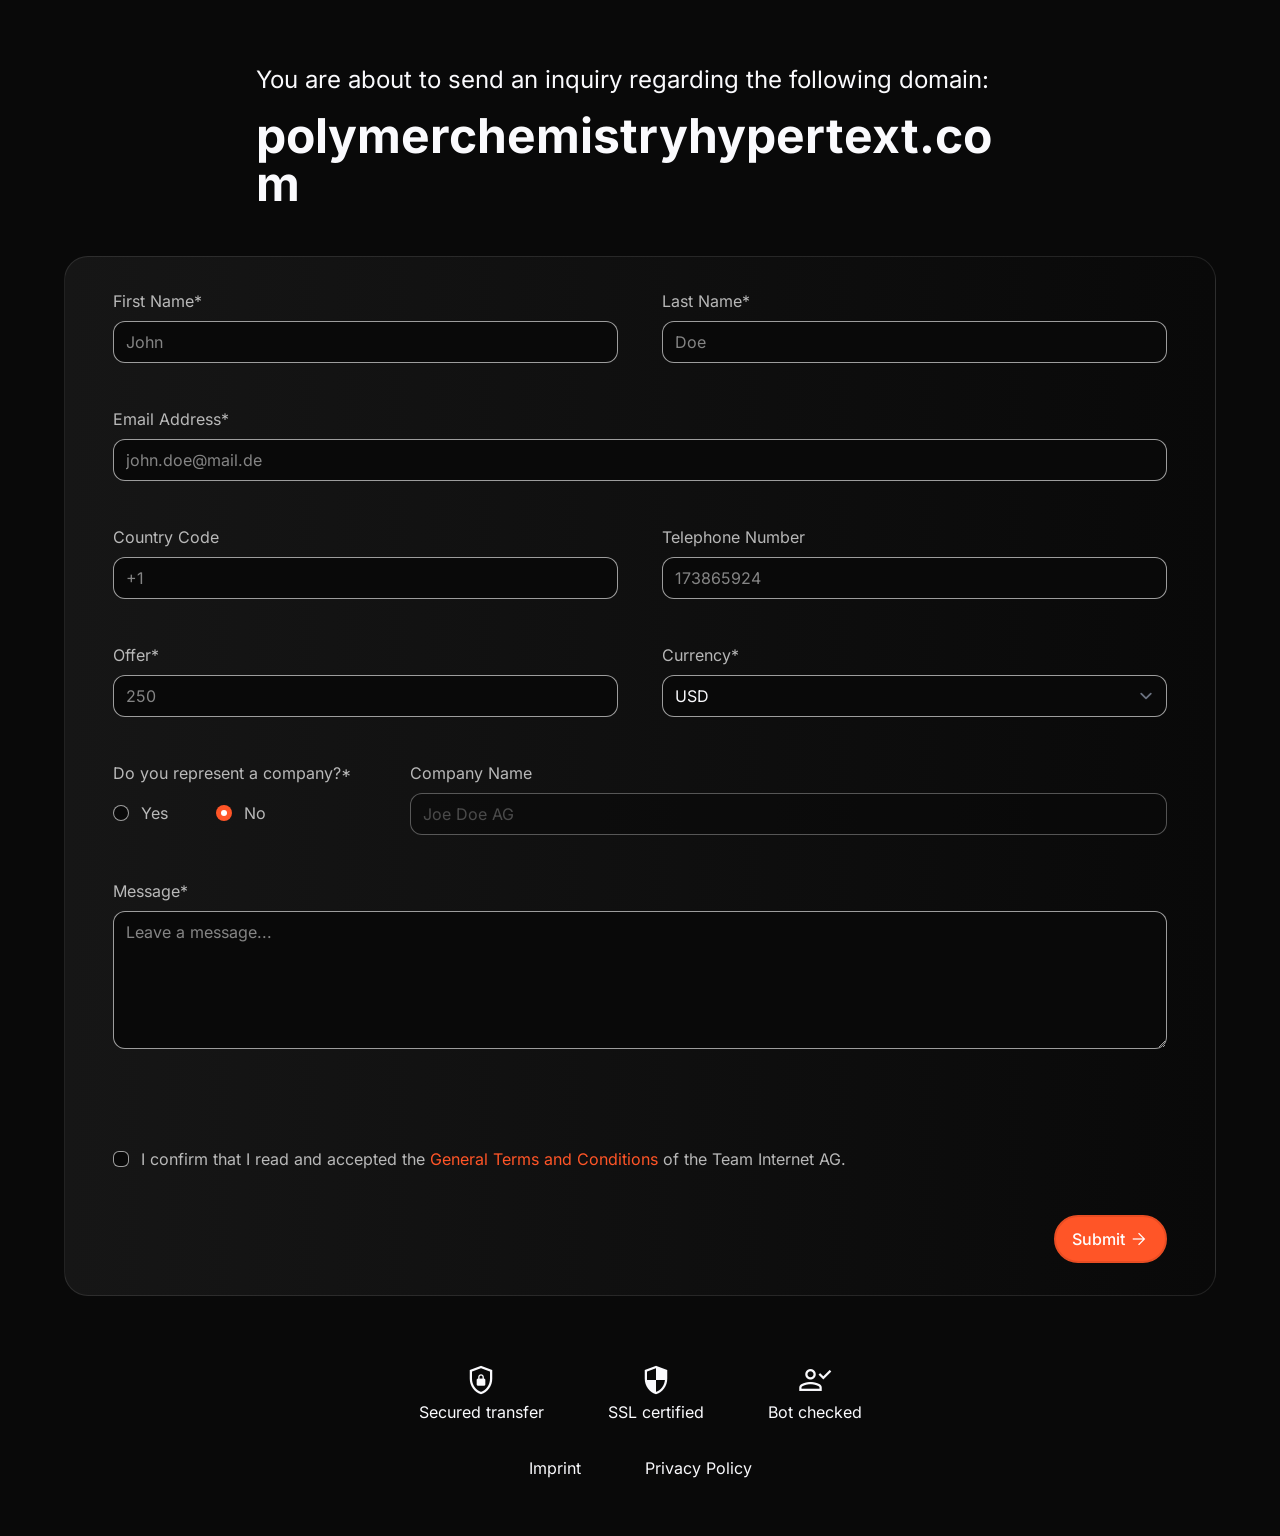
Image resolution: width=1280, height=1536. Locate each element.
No (255, 813)
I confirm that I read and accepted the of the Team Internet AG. (493, 1159)
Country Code (166, 537)
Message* (150, 891)
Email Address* (171, 419)
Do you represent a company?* (239, 794)
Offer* (136, 655)
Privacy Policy (698, 1468)
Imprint (555, 1468)
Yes (154, 813)
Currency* (700, 655)
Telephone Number (733, 537)
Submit (1110, 1239)
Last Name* (706, 301)
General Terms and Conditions (544, 1159)
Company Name (471, 773)
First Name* (157, 301)
